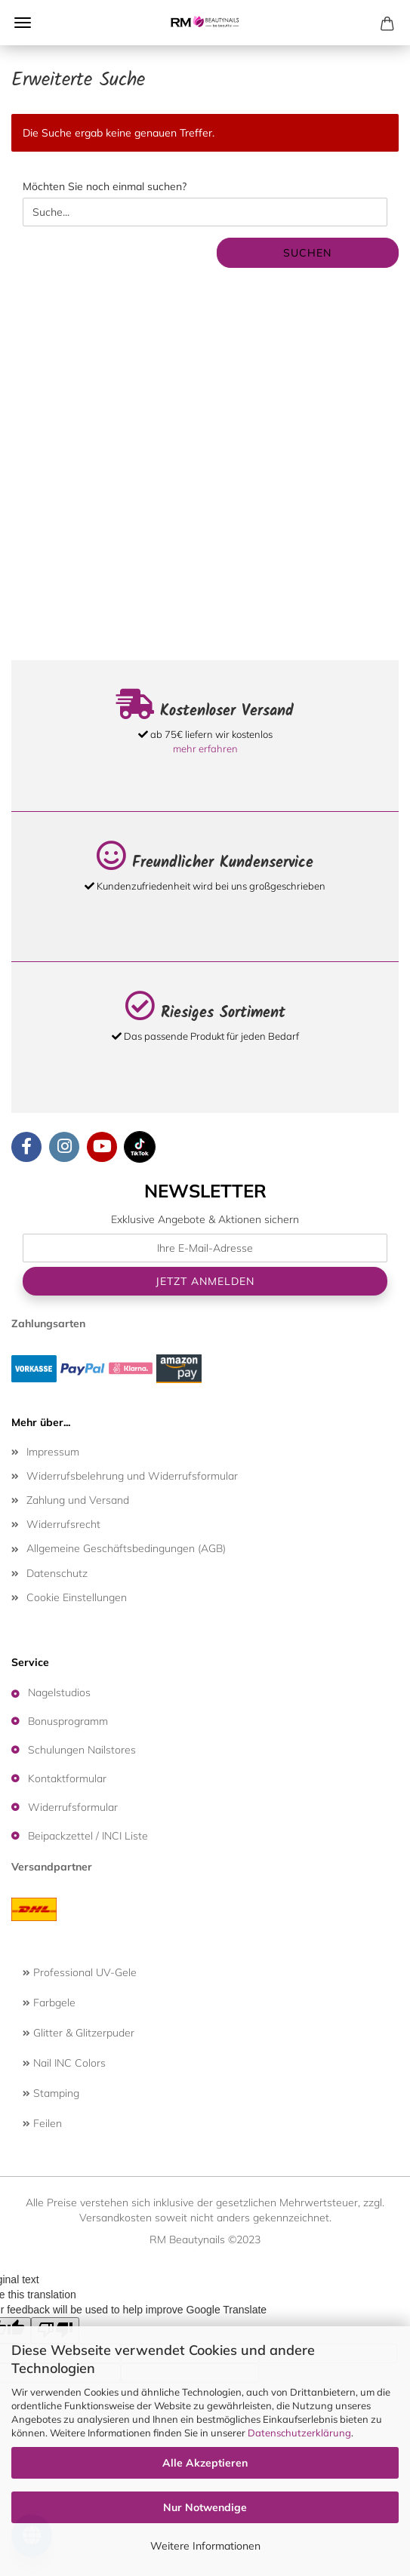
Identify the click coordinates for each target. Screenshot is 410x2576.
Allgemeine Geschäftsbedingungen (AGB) (126, 1548)
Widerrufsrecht (63, 1524)
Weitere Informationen (205, 2546)
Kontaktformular (67, 1778)
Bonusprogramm (68, 1721)
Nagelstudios (59, 1692)
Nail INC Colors (64, 2063)
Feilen (42, 2123)
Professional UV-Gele (80, 1972)
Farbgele (49, 2002)
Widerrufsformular (73, 1807)
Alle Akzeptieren (205, 2463)
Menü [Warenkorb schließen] (22, 22)
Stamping (51, 2093)
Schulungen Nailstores (82, 1750)
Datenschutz (57, 1573)
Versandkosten (115, 2217)
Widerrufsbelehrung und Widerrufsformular (132, 1476)
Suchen (307, 253)
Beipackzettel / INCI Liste (88, 1836)
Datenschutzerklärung (299, 2433)
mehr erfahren (205, 748)
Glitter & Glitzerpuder (78, 2033)
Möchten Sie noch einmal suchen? (105, 186)
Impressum (52, 1452)
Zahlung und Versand (77, 1500)
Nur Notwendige (205, 2507)
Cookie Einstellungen (76, 1597)
